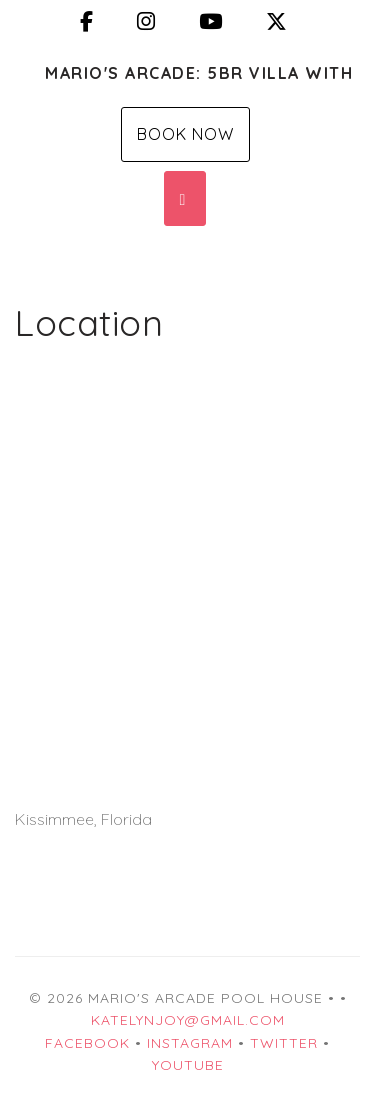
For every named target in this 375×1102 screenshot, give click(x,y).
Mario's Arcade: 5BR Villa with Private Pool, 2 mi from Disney (202, 73)
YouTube (188, 1065)
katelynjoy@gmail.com (188, 1020)
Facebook (87, 1043)
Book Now (185, 134)
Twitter (284, 1043)
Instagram (190, 1043)
